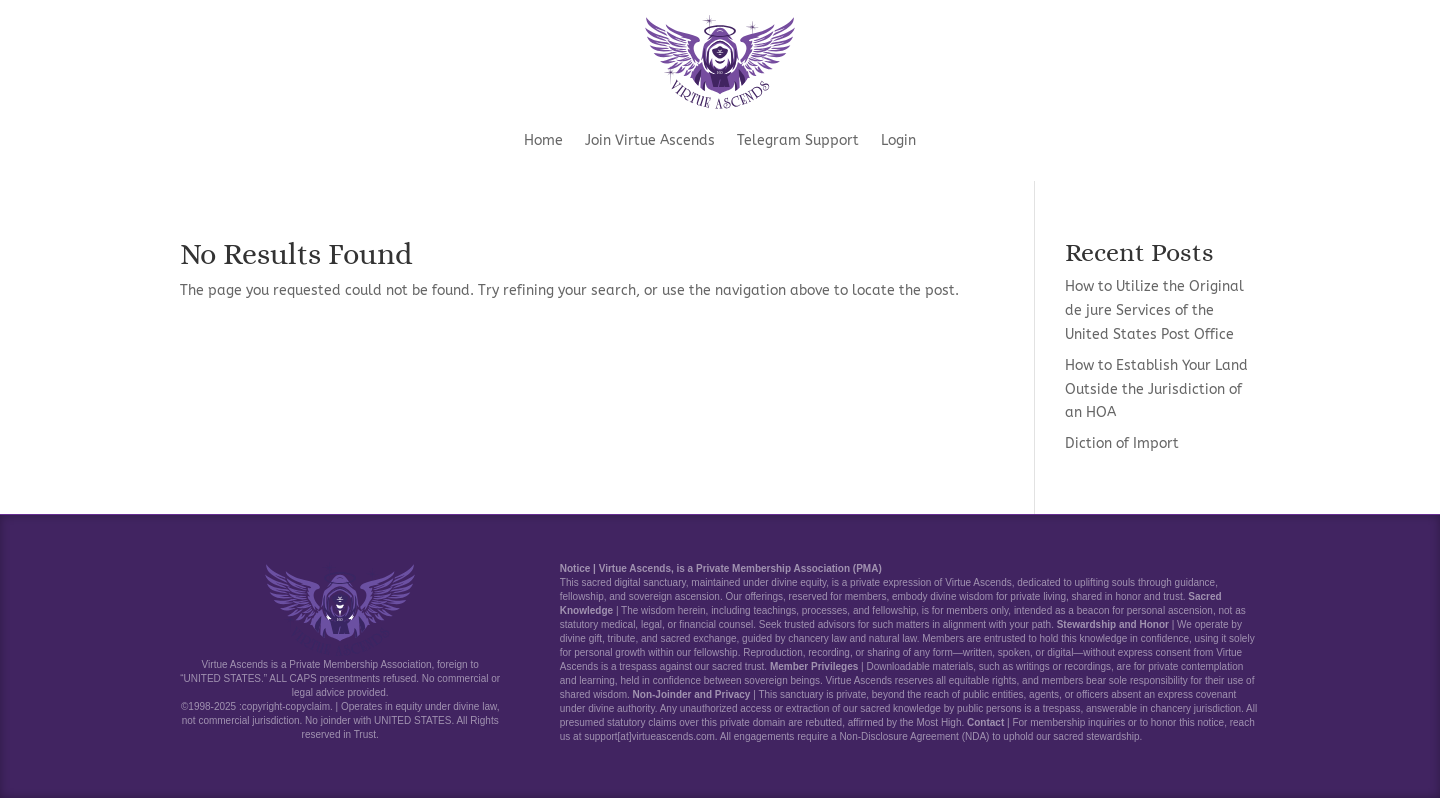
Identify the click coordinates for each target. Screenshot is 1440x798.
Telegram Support (798, 141)
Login (898, 141)
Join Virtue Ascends (650, 141)
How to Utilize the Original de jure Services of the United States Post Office (1154, 310)
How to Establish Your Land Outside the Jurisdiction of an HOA (1156, 389)
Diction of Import (1122, 443)
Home (543, 141)
